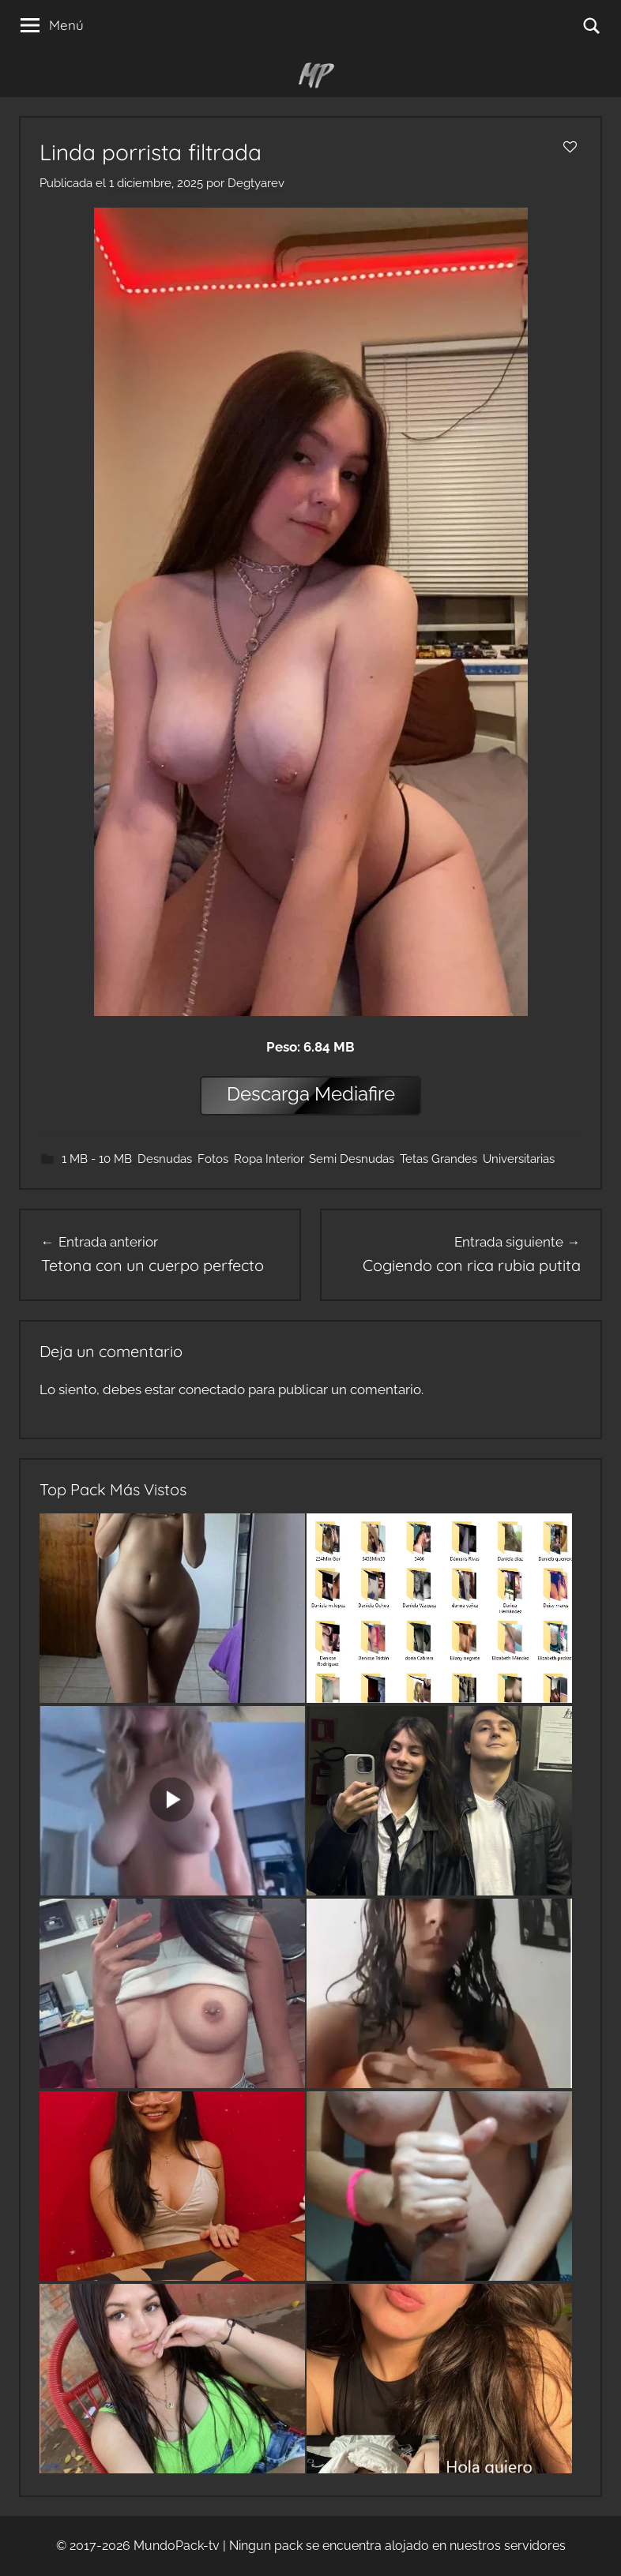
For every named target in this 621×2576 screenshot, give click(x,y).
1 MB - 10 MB (97, 1159)
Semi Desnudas (351, 1159)
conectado (212, 1389)
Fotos (213, 1159)
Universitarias (519, 1159)
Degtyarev (256, 183)
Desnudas (164, 1159)
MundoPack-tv (177, 2545)
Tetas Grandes (438, 1159)
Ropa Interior (268, 1159)
